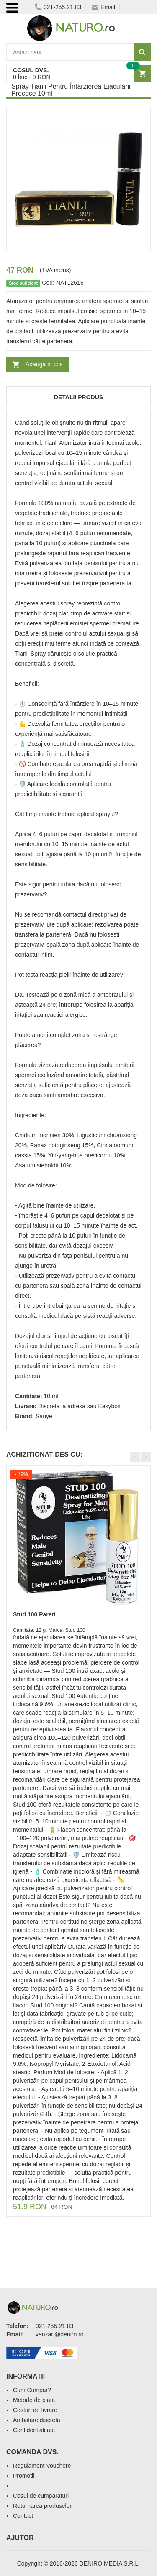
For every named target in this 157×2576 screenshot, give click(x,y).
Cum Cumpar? (32, 2390)
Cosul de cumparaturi (41, 2495)
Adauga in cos (44, 364)
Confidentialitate (34, 2430)
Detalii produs (78, 397)
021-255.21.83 (58, 7)
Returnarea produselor (42, 2505)
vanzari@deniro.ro (60, 2334)
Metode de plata (34, 2400)
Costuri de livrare (35, 2410)
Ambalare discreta (36, 2420)
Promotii (23, 2475)
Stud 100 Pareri (34, 1614)
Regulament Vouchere (42, 2465)
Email (103, 7)
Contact (23, 2515)
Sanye (44, 1416)
